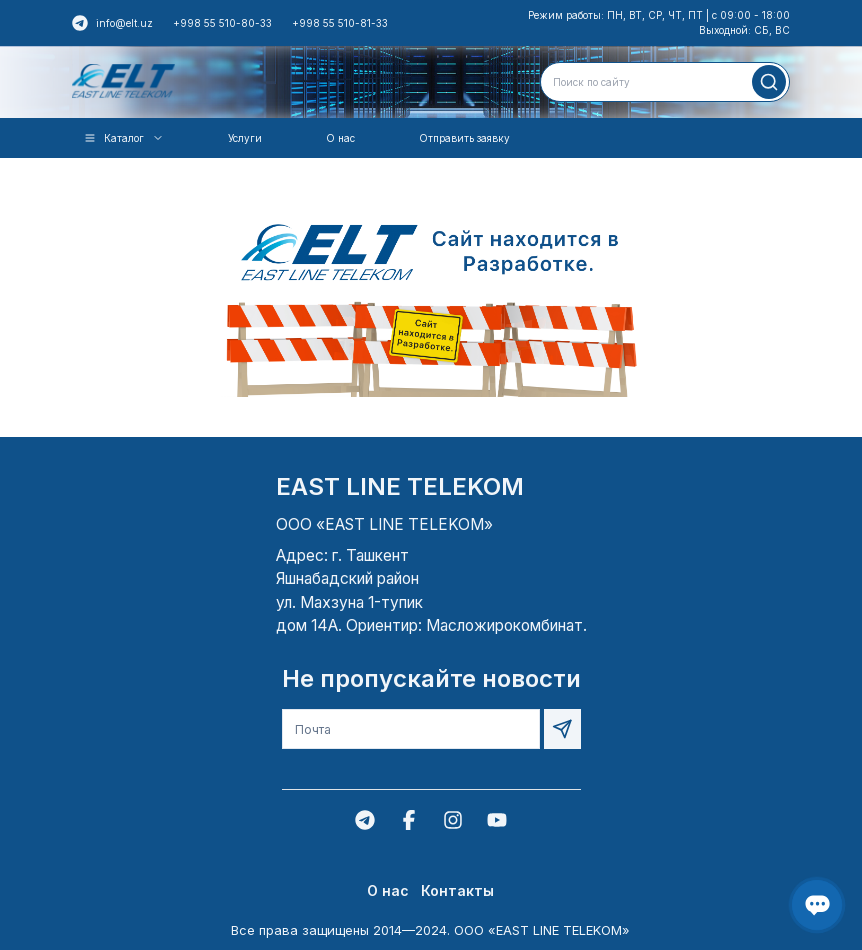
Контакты (457, 890)
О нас (340, 138)
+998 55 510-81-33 (340, 23)
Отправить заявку (464, 138)
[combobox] (665, 82)
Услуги (245, 138)
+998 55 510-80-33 (222, 23)
